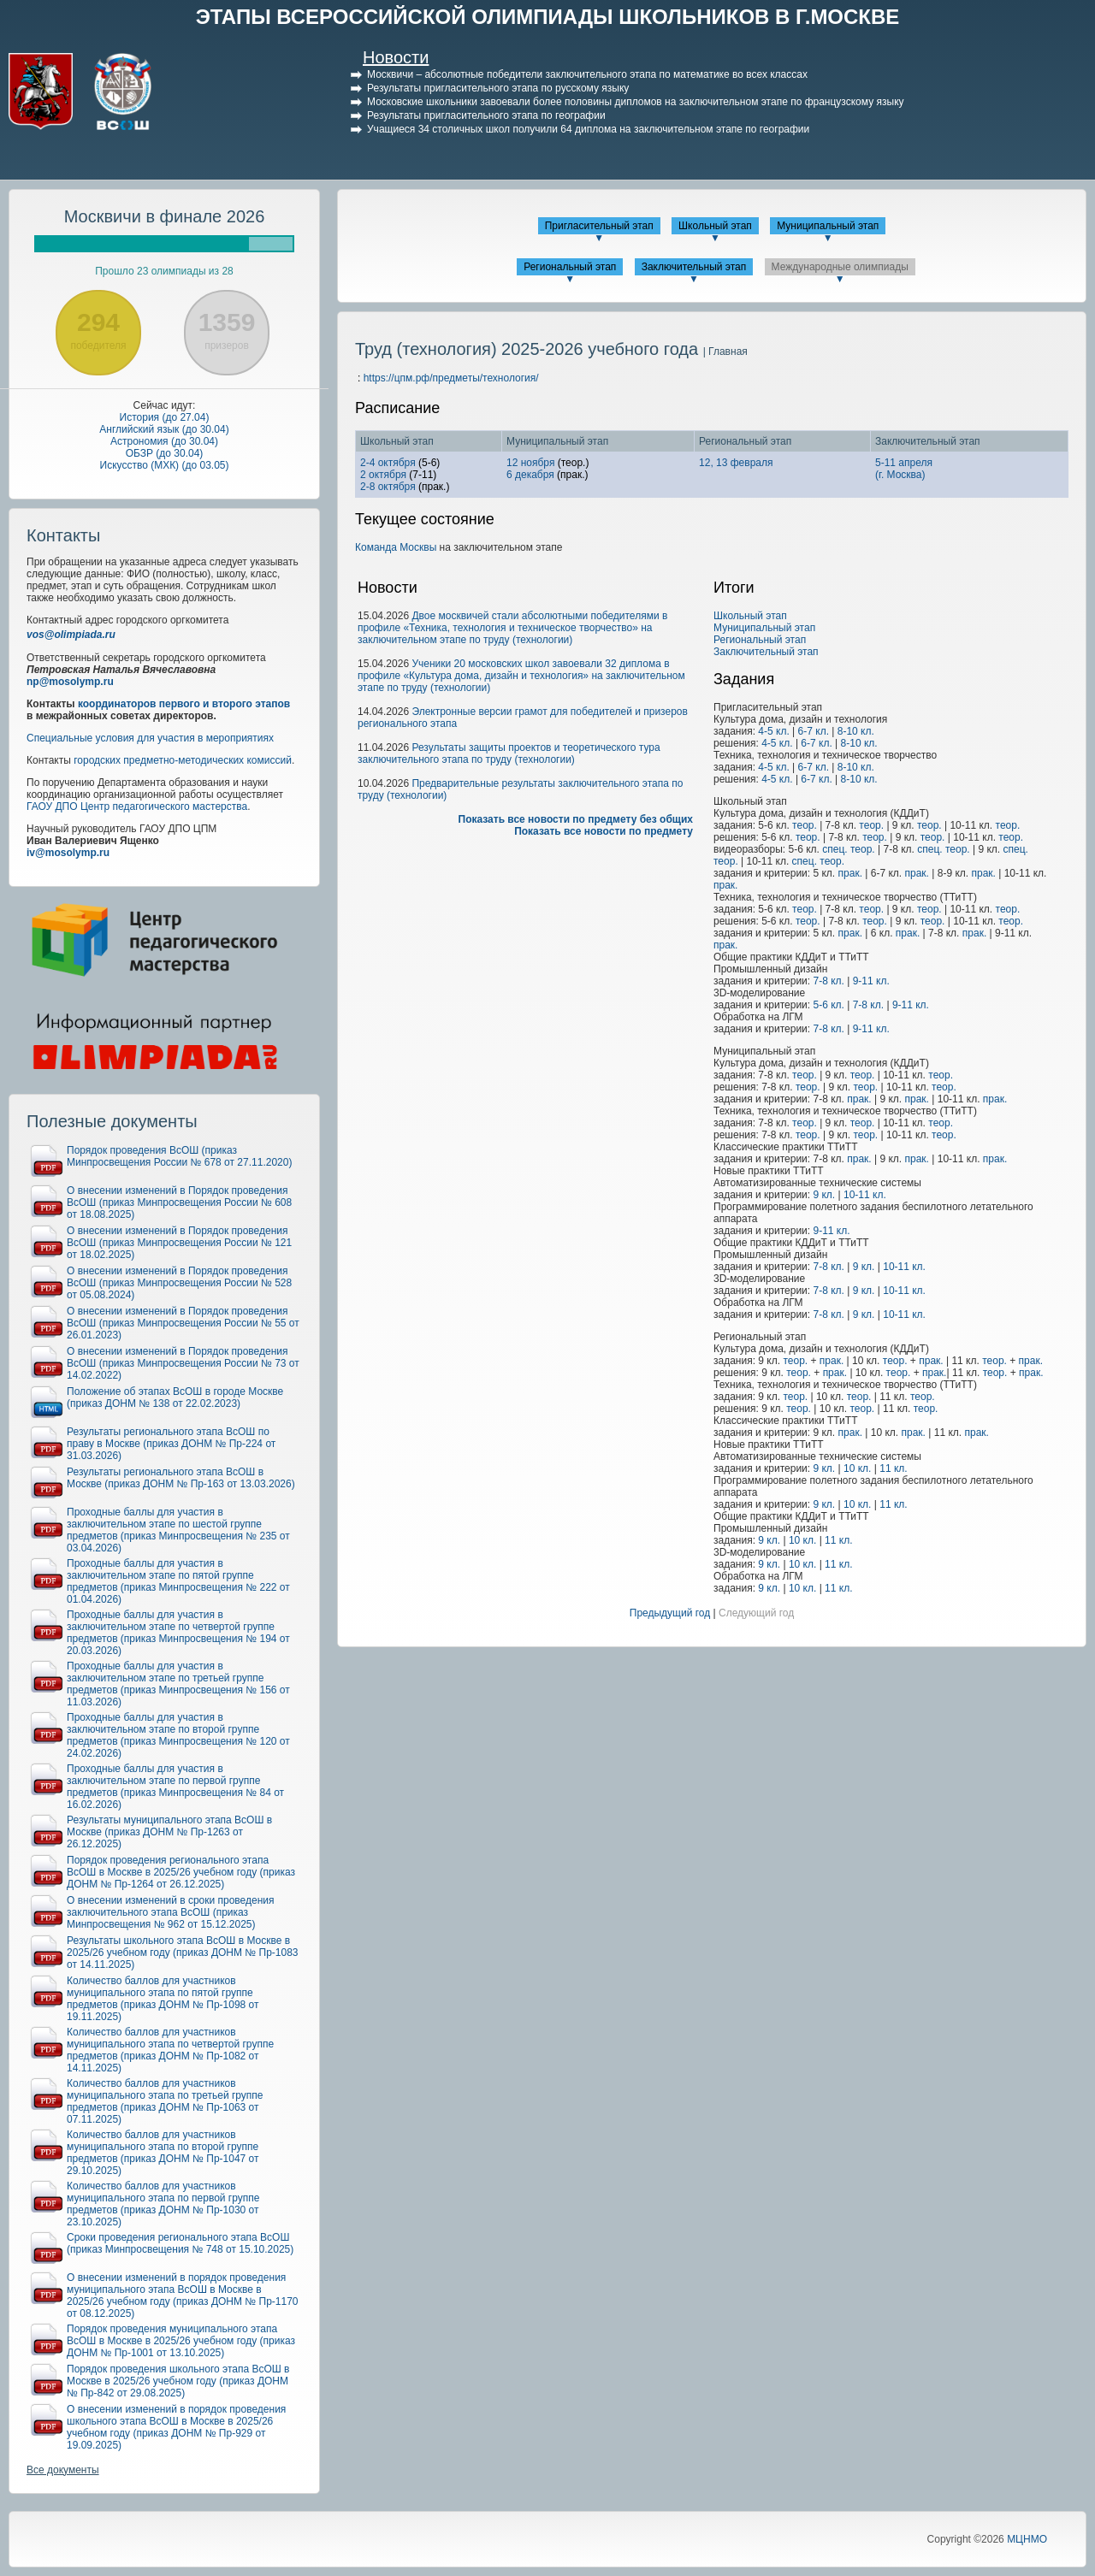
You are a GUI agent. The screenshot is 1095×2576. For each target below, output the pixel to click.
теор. (804, 825)
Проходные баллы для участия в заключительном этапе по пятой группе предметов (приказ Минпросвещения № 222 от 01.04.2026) (178, 1581)
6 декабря (530, 475)
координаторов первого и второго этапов (184, 704)
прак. (850, 873)
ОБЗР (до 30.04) (165, 453)
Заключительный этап (694, 267)
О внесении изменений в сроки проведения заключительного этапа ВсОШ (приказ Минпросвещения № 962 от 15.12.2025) (171, 1912)
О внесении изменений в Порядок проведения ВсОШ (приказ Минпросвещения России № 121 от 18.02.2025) (179, 1243)
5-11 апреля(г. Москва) (903, 469)
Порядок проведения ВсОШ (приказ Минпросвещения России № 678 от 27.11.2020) (179, 1156)
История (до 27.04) (165, 417)
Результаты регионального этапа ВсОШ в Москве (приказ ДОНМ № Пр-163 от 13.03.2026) (181, 1478)
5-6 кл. (828, 1005)
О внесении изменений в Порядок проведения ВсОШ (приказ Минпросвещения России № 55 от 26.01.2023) (183, 1323)
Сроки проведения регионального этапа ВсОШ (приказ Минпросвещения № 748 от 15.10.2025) (180, 2243)
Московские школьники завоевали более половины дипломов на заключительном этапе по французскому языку (635, 102)
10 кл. (857, 1468)
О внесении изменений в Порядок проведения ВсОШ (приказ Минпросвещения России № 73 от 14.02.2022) (183, 1363)
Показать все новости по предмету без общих (576, 819)
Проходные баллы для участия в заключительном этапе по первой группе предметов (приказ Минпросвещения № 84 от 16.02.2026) (175, 1787)
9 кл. (824, 1195)
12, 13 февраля (735, 463)
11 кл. (893, 1468)
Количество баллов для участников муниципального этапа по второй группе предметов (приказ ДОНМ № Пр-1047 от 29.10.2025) (163, 2153)
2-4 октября (388, 463)
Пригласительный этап (599, 226)
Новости (396, 57)
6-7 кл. (813, 731)
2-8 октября (388, 487)
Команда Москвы (395, 547)
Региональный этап (570, 267)
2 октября (383, 475)
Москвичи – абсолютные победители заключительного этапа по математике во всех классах (587, 74)
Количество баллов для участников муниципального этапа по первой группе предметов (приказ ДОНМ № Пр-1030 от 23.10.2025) (163, 2204)
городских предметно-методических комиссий (183, 760)
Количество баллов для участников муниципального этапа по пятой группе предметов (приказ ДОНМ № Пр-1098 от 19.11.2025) (163, 1999)
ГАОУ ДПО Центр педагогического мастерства (137, 806)
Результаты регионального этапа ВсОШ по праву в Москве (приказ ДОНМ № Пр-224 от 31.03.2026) (171, 1444)
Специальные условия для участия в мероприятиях (150, 738)
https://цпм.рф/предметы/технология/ (451, 378)
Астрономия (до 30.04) (164, 441)
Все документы (63, 2470)
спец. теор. (848, 849)
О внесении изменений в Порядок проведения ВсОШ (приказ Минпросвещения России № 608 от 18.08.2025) (179, 1202)
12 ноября (530, 463)
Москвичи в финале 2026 (164, 216)
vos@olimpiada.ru (71, 635)
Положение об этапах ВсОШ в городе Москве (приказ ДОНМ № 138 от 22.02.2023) (175, 1397)
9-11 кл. (871, 981)
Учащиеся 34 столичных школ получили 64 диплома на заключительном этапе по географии (588, 129)
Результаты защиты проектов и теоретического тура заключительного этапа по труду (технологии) (509, 753)
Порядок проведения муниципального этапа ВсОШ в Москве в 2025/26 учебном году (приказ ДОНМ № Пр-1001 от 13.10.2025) (181, 2341)
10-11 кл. (864, 1195)
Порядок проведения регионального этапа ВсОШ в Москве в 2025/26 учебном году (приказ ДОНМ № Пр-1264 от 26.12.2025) (181, 1872)
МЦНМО (1027, 2539)
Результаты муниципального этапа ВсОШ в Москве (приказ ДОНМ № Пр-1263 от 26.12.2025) (169, 1832)
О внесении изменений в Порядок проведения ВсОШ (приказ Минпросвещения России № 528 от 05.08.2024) (179, 1283)
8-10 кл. (856, 731)
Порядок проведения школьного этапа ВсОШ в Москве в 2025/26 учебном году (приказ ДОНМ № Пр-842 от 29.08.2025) (178, 2381)
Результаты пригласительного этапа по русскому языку (498, 88)
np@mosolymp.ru (70, 682)
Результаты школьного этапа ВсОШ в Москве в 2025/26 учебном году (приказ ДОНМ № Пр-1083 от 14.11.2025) (183, 1952)
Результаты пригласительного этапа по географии (486, 115)
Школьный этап (715, 226)
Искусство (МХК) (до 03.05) (164, 465)
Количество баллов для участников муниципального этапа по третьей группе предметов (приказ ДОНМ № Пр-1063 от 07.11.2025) (165, 2101)
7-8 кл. (828, 981)
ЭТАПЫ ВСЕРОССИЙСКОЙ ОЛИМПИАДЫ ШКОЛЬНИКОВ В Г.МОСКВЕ (548, 16)
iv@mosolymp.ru (68, 853)
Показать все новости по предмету (603, 831)
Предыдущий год (670, 1613)
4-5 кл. (773, 731)
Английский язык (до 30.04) (163, 429)
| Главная (725, 351)
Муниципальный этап (828, 226)
